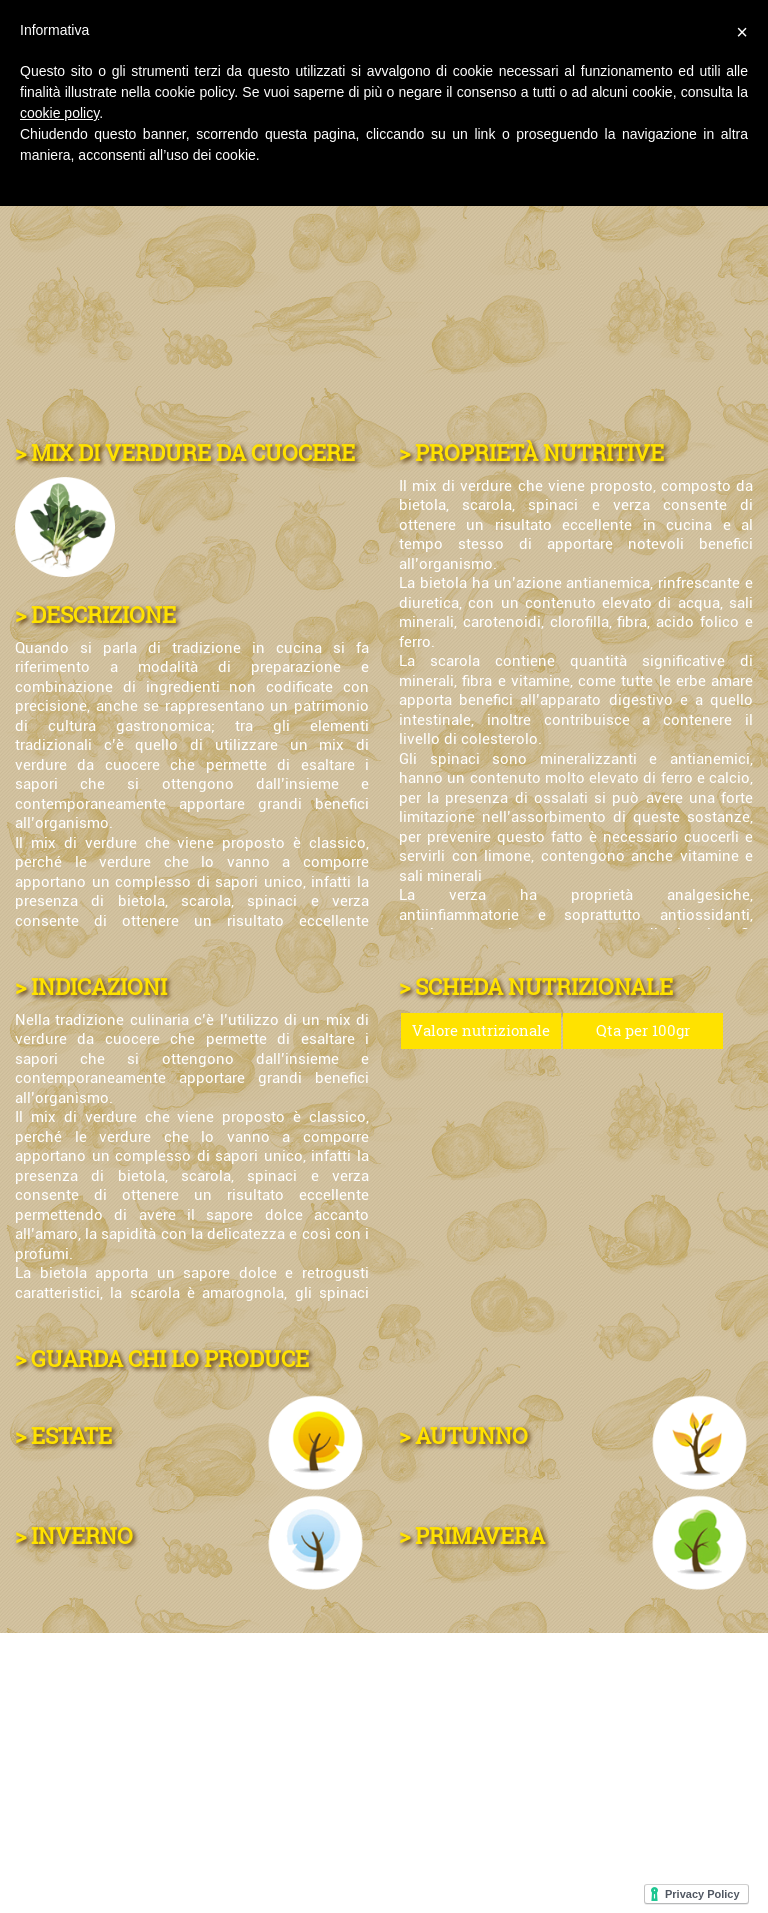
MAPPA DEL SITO (595, 1774)
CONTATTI (65, 1774)
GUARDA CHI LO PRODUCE (170, 1358)
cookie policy (59, 113)
